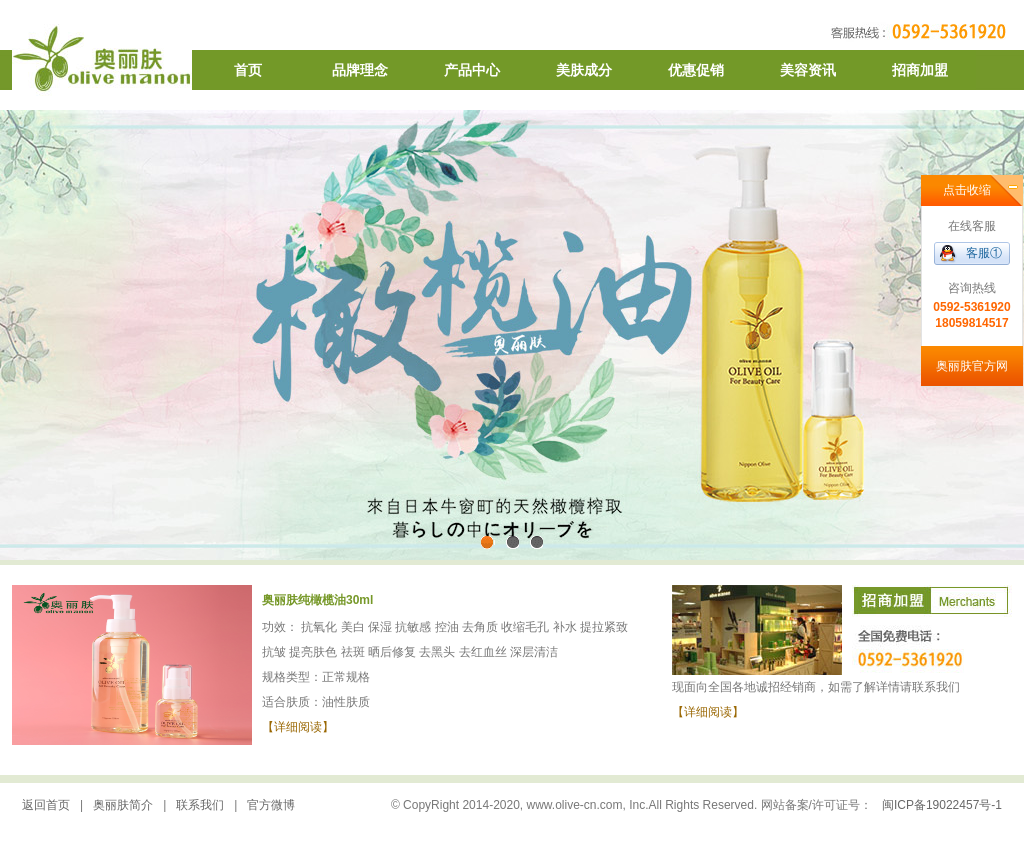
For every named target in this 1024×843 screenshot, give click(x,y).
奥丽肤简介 (123, 805)
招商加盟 (920, 70)
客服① (984, 253)
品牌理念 (360, 70)
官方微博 (271, 805)
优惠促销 (696, 70)
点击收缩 (967, 190)
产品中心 (472, 70)
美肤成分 (584, 70)
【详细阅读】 (298, 727)
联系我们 (200, 805)
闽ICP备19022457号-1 (942, 805)
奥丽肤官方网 (972, 366)
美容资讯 (808, 70)
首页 (248, 70)
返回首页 (46, 805)
